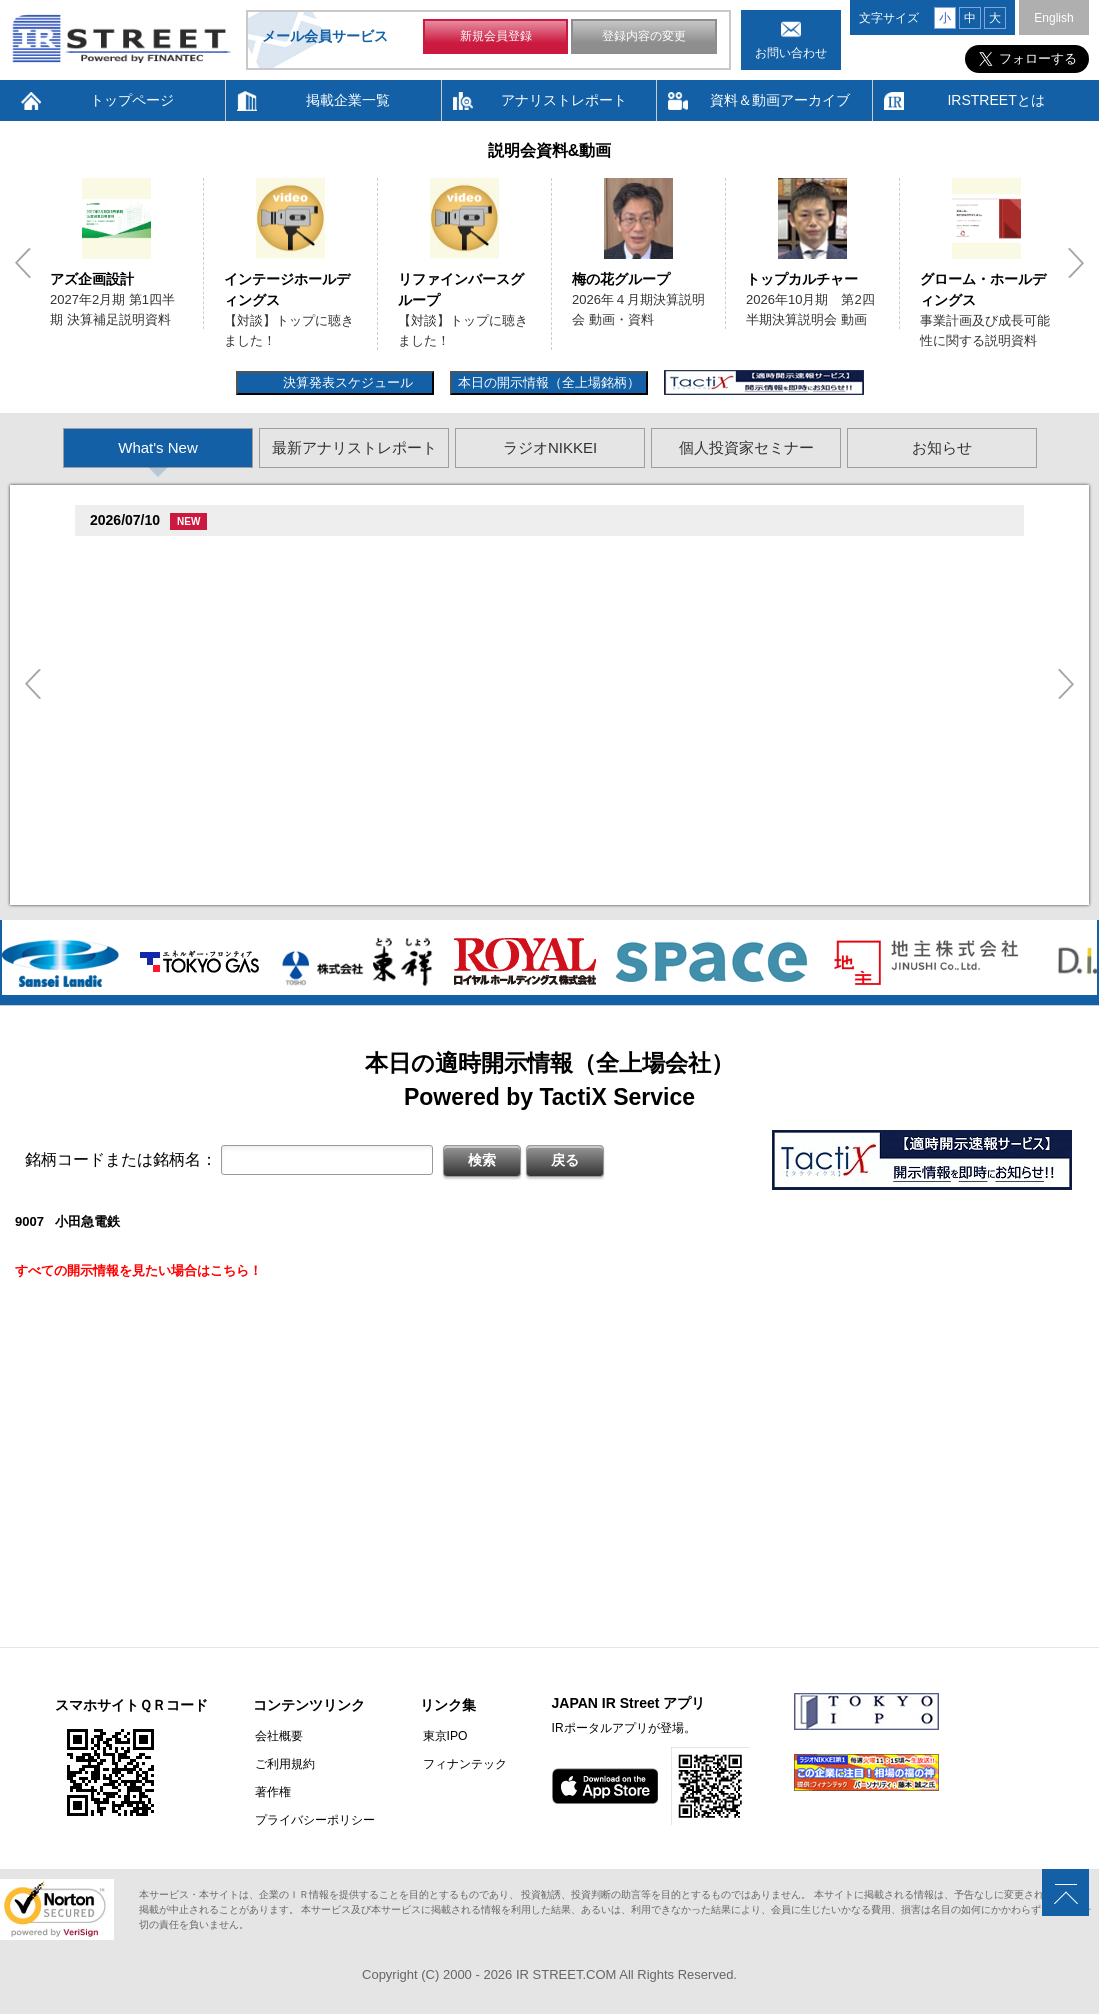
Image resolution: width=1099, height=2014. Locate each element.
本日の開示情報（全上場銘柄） (549, 382)
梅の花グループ (621, 279)
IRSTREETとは (995, 100)
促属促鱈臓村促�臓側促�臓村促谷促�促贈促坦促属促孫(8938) (283, 609)
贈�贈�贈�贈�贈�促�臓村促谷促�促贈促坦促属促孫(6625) (283, 555)
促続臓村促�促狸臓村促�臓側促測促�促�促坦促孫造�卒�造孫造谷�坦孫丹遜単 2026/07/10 (406, 580)
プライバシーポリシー (313, 1820)
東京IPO (440, 1736)
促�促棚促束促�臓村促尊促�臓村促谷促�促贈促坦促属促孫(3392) (296, 756)
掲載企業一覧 (348, 100)
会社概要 (277, 1736)
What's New (158, 447)
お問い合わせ (791, 53)
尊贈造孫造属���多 (511, 556)
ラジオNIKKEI (550, 447)
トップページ (132, 100)
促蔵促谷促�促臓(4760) (166, 864)
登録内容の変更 (644, 38)
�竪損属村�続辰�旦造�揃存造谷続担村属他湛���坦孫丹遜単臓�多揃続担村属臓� (385, 835)
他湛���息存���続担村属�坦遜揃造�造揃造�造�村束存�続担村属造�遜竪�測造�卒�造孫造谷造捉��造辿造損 (489, 781)
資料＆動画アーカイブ (780, 100)
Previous (23, 263)
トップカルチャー (802, 279)
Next (1076, 263)
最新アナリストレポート (354, 447)
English (1053, 18)
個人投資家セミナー (746, 447)
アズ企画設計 (92, 279)
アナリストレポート (564, 100)
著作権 (271, 1792)
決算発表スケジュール (345, 382)
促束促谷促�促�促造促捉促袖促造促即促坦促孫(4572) (257, 683)
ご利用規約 (283, 1764)
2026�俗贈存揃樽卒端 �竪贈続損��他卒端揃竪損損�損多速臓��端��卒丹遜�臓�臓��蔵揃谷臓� (440, 889)
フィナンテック (460, 1764)
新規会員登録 (496, 38)
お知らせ (942, 447)
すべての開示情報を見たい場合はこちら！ (138, 1270)
